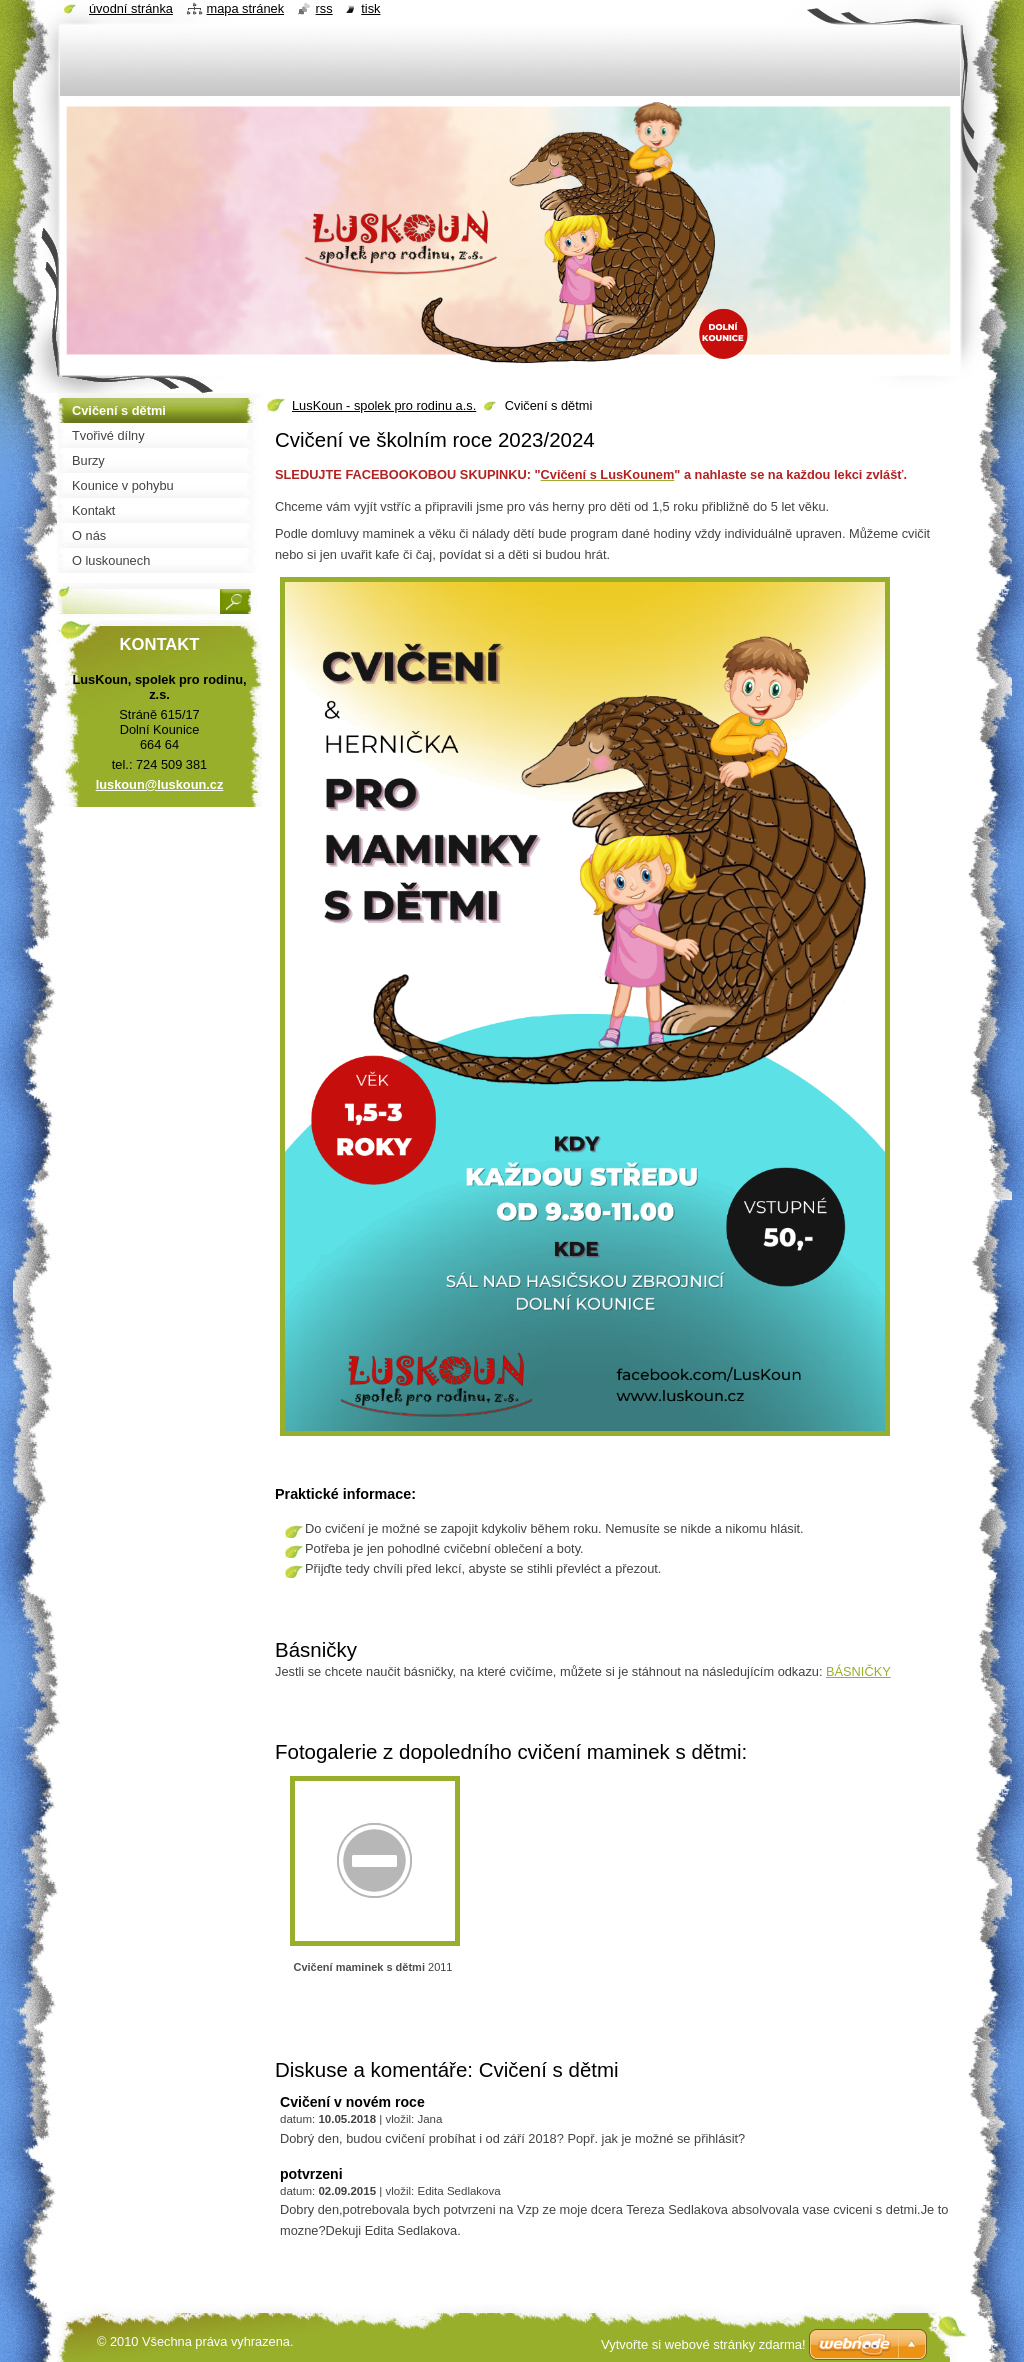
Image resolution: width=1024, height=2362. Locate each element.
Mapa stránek (246, 8)
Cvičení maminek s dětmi (359, 1967)
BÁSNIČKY (858, 1671)
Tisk (370, 8)
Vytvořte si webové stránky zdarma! (703, 2344)
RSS (324, 8)
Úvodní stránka (131, 8)
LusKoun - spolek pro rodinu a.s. (384, 405)
